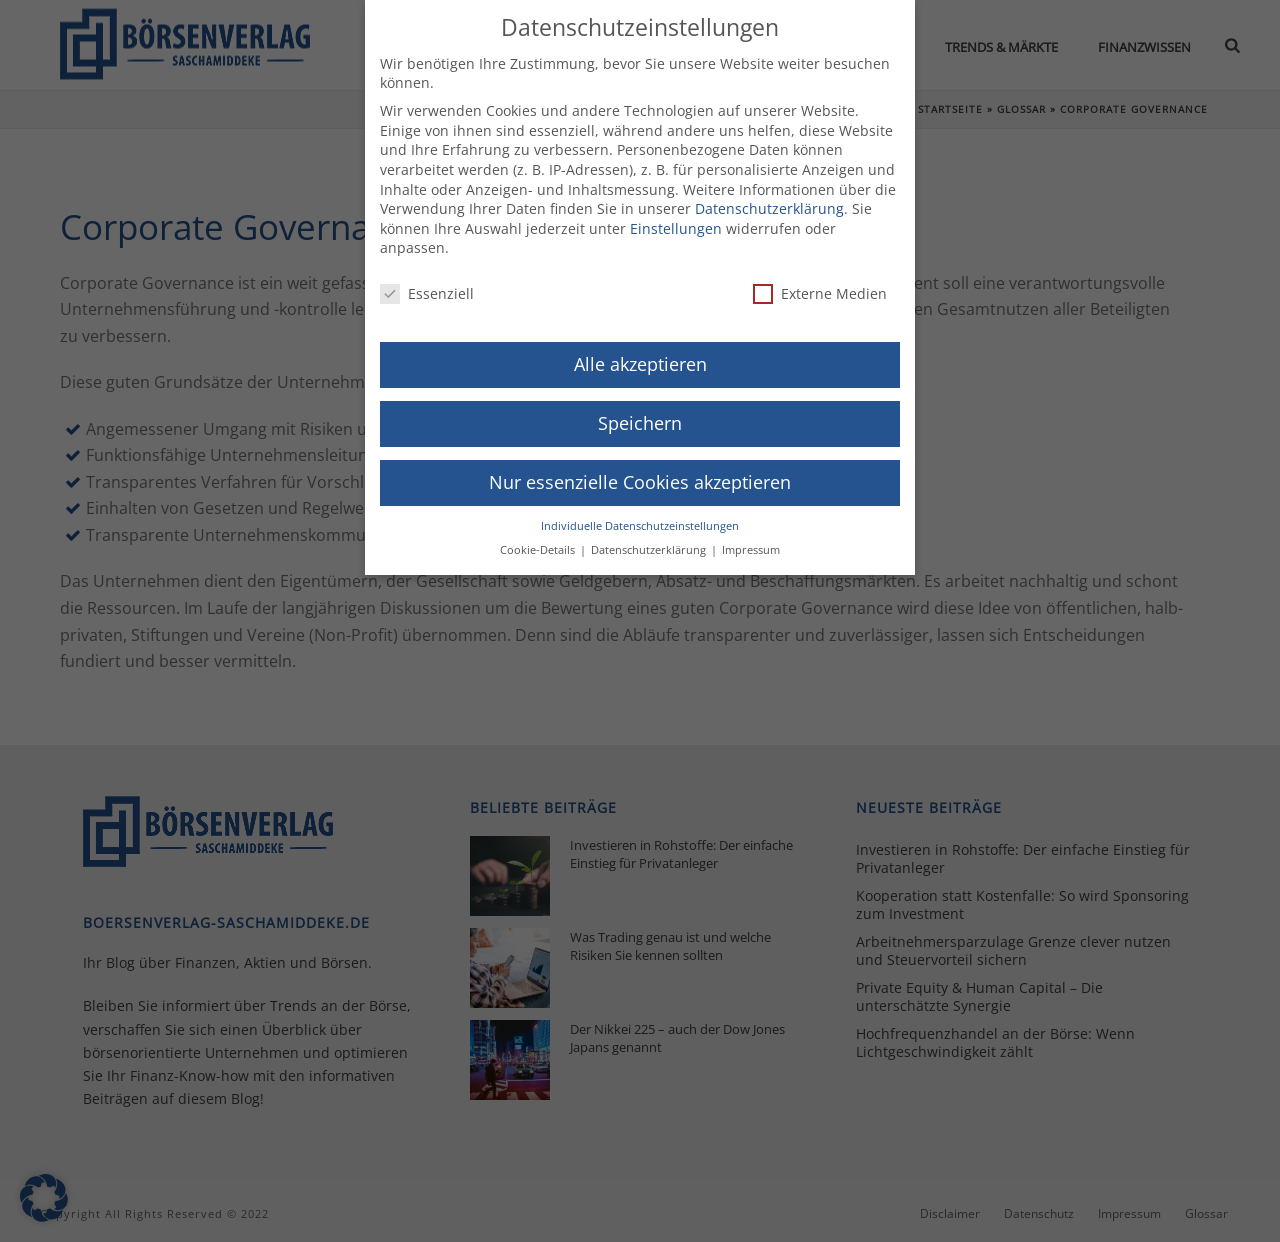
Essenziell (427, 282)
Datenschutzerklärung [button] (650, 539)
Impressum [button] (751, 539)
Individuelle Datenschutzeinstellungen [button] (640, 514)
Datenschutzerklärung (769, 197)
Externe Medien (820, 282)
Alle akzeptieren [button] (640, 353)
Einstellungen (676, 216)
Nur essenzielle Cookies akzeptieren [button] (640, 470)
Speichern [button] (640, 412)
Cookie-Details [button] (539, 539)
